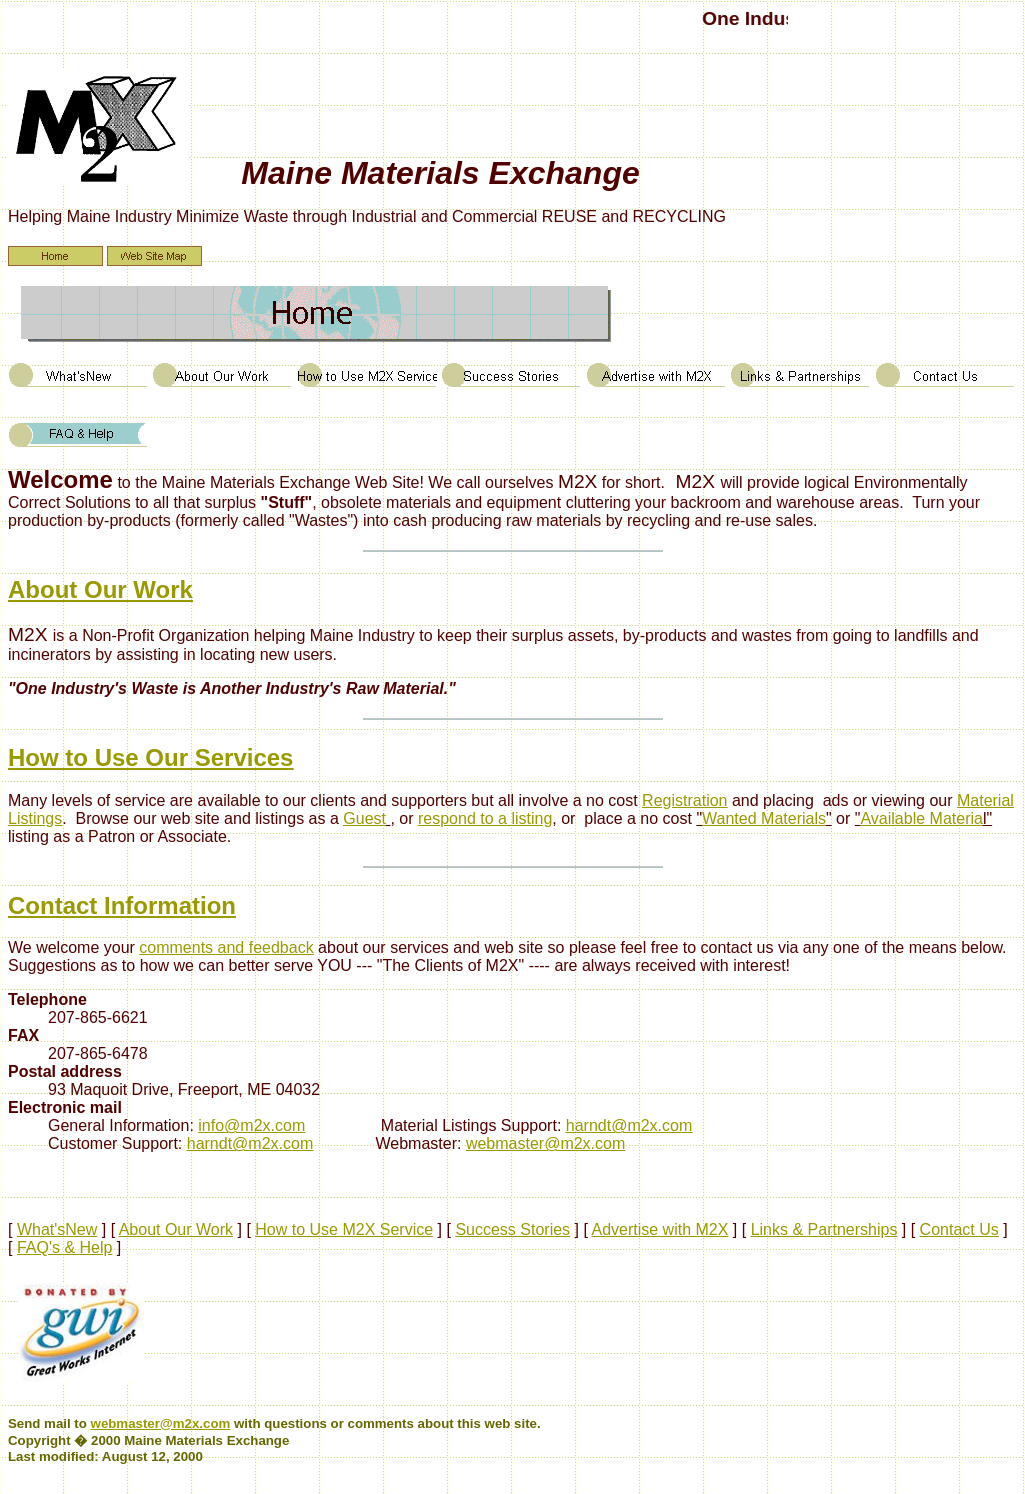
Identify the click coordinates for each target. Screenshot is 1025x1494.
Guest (364, 818)
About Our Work (176, 1229)
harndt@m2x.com (629, 1125)
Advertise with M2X (659, 1229)
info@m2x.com (251, 1125)
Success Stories (512, 1229)
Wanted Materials (764, 818)
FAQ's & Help (65, 1247)
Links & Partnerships (824, 1229)
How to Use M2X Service (344, 1229)
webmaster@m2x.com (545, 1143)
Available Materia (921, 818)
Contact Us (959, 1229)
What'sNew (57, 1229)
